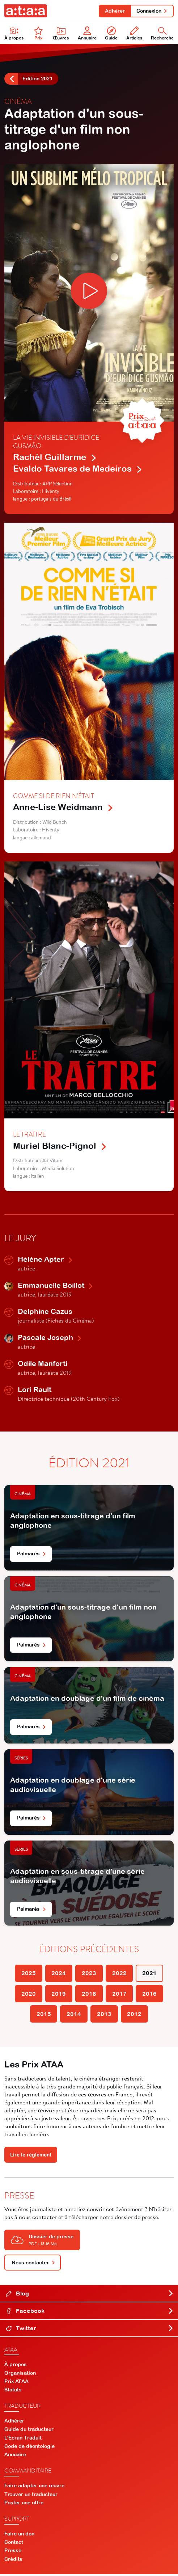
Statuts (13, 2391)
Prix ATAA (16, 2383)
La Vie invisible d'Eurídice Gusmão (56, 442)
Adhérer (114, 11)
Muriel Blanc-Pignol (60, 1146)
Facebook (90, 2312)
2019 (58, 1995)
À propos (14, 34)
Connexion (152, 11)
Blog (90, 2295)
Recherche (162, 34)
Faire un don (19, 2535)
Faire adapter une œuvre (34, 2487)
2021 (150, 1974)
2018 (89, 1995)
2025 (28, 1974)
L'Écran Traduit (23, 2439)
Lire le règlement (30, 2156)
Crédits (13, 2561)
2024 (58, 1974)
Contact (13, 2544)
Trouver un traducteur (31, 2496)
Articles (134, 34)
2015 (43, 2015)
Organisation (20, 2375)
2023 (89, 1974)
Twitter (90, 2330)
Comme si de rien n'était (53, 796)
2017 (119, 1995)
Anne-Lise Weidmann (63, 807)
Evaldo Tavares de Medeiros (78, 469)
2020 (28, 1995)
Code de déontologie (29, 2448)
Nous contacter (33, 2264)
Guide (111, 34)
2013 (104, 2015)
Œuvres (61, 34)
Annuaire (87, 34)
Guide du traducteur (29, 2431)
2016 (150, 1995)
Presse (12, 2552)
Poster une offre (23, 2504)
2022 (119, 1974)
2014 (74, 2015)
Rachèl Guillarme (55, 458)
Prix (38, 34)
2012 (134, 2015)
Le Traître (29, 1134)
